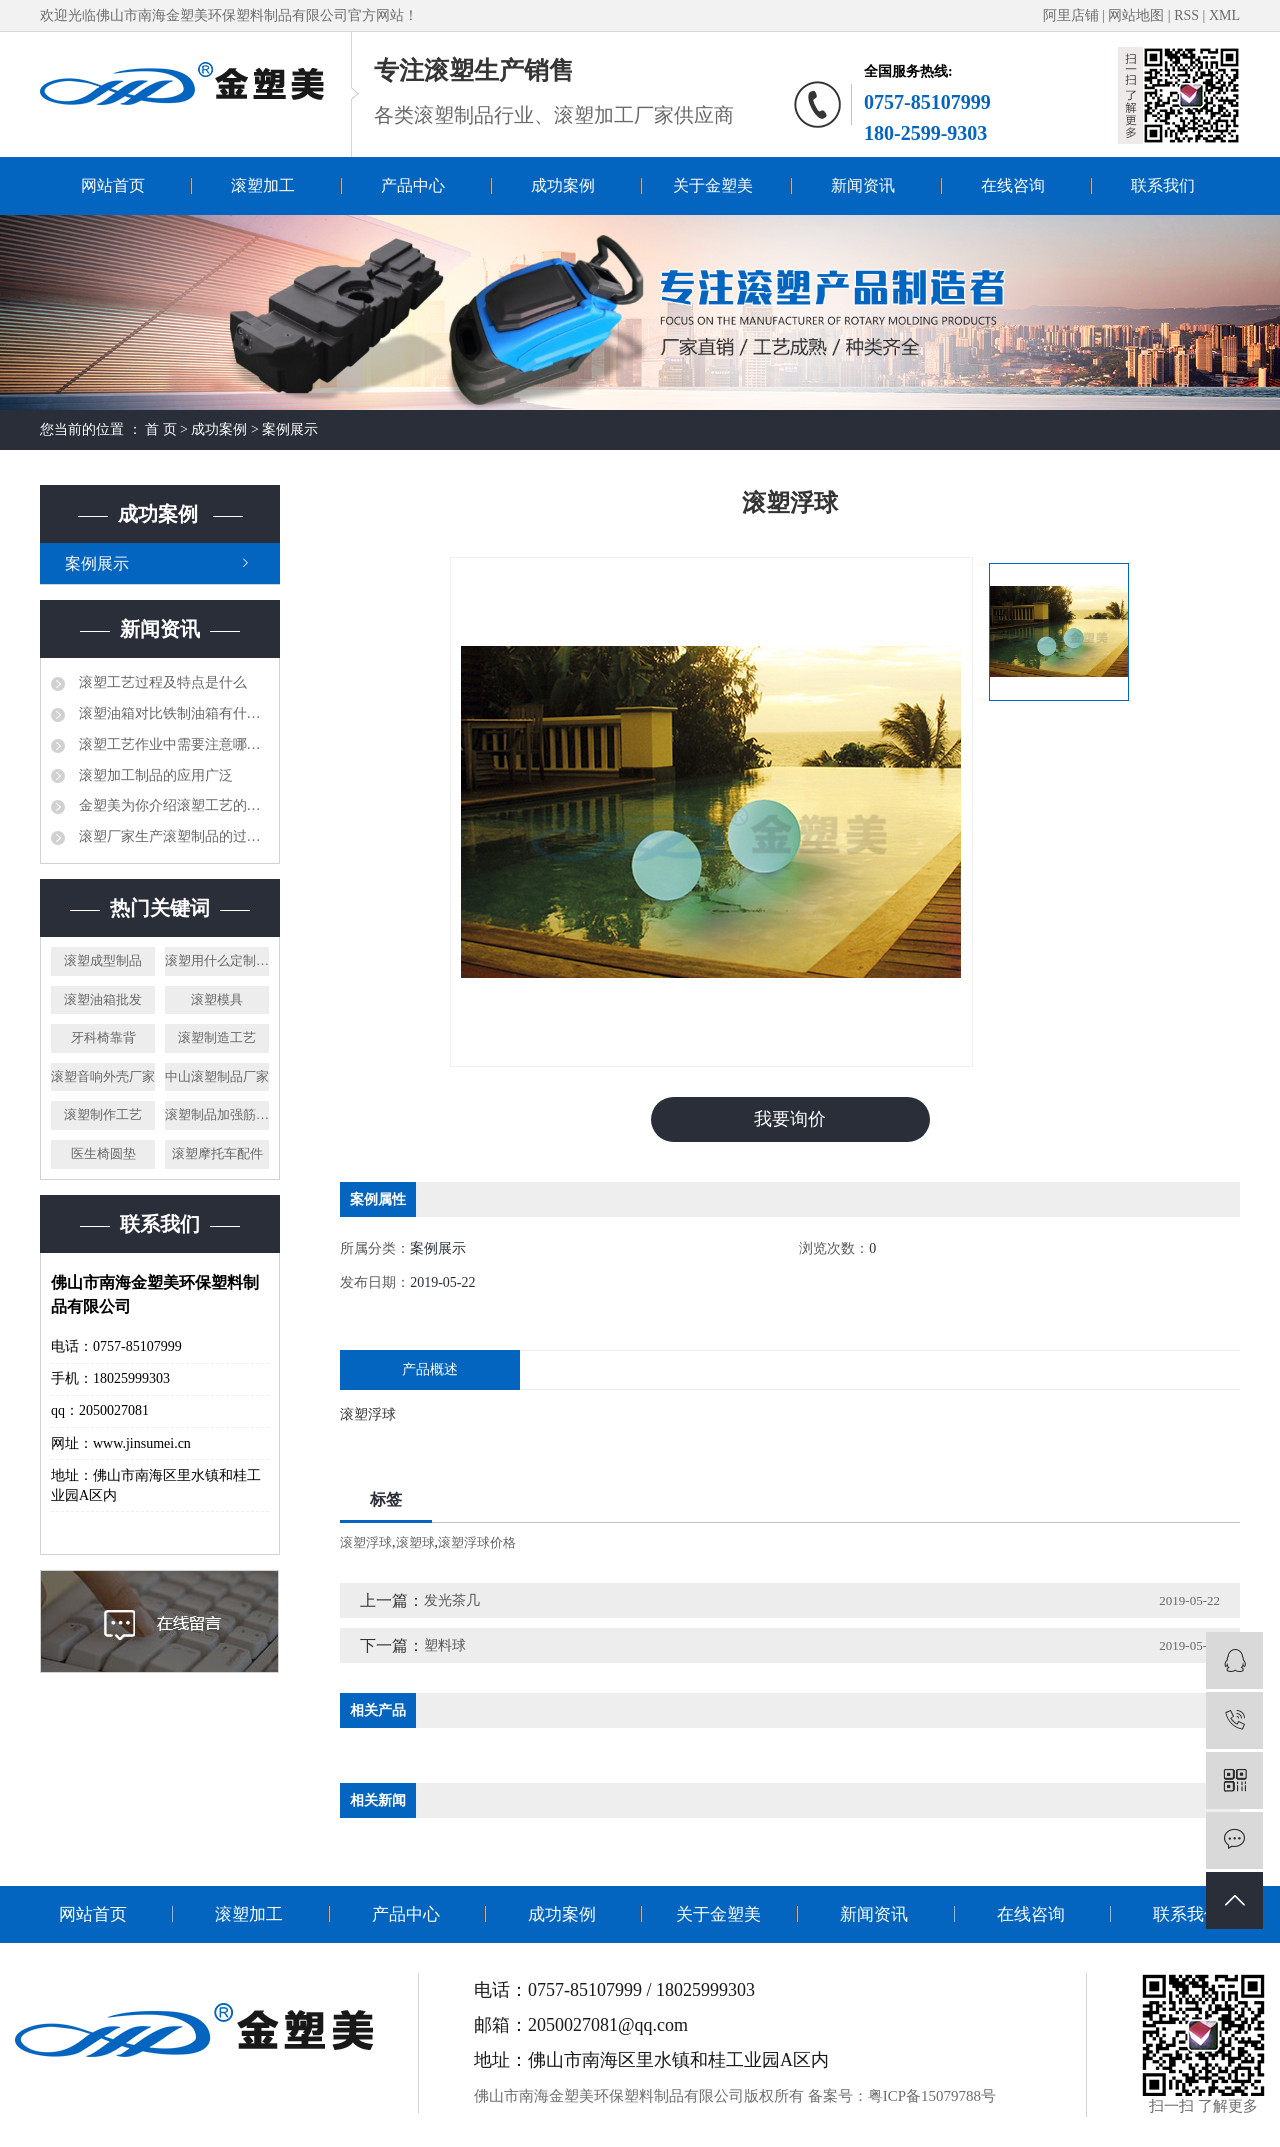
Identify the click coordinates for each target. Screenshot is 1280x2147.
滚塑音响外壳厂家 (103, 1076)
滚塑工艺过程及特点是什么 (161, 682)
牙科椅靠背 (103, 1037)
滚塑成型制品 (103, 960)
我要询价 (790, 1119)
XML (1224, 15)
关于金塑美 (713, 185)
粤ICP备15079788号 (932, 2096)
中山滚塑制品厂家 (217, 1076)
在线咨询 (1013, 185)
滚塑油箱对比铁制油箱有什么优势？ (172, 713)
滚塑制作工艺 (103, 1114)
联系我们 (1163, 185)
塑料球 (445, 1645)
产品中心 (413, 185)
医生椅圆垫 (103, 1153)
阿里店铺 (1071, 15)
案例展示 (290, 429)
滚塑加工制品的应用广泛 (154, 775)
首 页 (161, 429)
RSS (1186, 15)
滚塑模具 (217, 999)
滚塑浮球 (366, 1542)
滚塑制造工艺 (217, 1037)
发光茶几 (452, 1600)
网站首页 (113, 185)
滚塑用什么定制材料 (217, 960)
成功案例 (563, 185)
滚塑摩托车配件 (217, 1153)
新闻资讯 (863, 185)
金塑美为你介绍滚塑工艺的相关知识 (172, 805)
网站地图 (1138, 15)
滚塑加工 (263, 185)
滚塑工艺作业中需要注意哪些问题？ (172, 744)
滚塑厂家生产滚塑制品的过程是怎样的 (172, 836)
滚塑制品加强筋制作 (217, 1114)
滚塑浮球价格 (477, 1542)
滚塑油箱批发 (103, 999)
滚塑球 (415, 1542)
